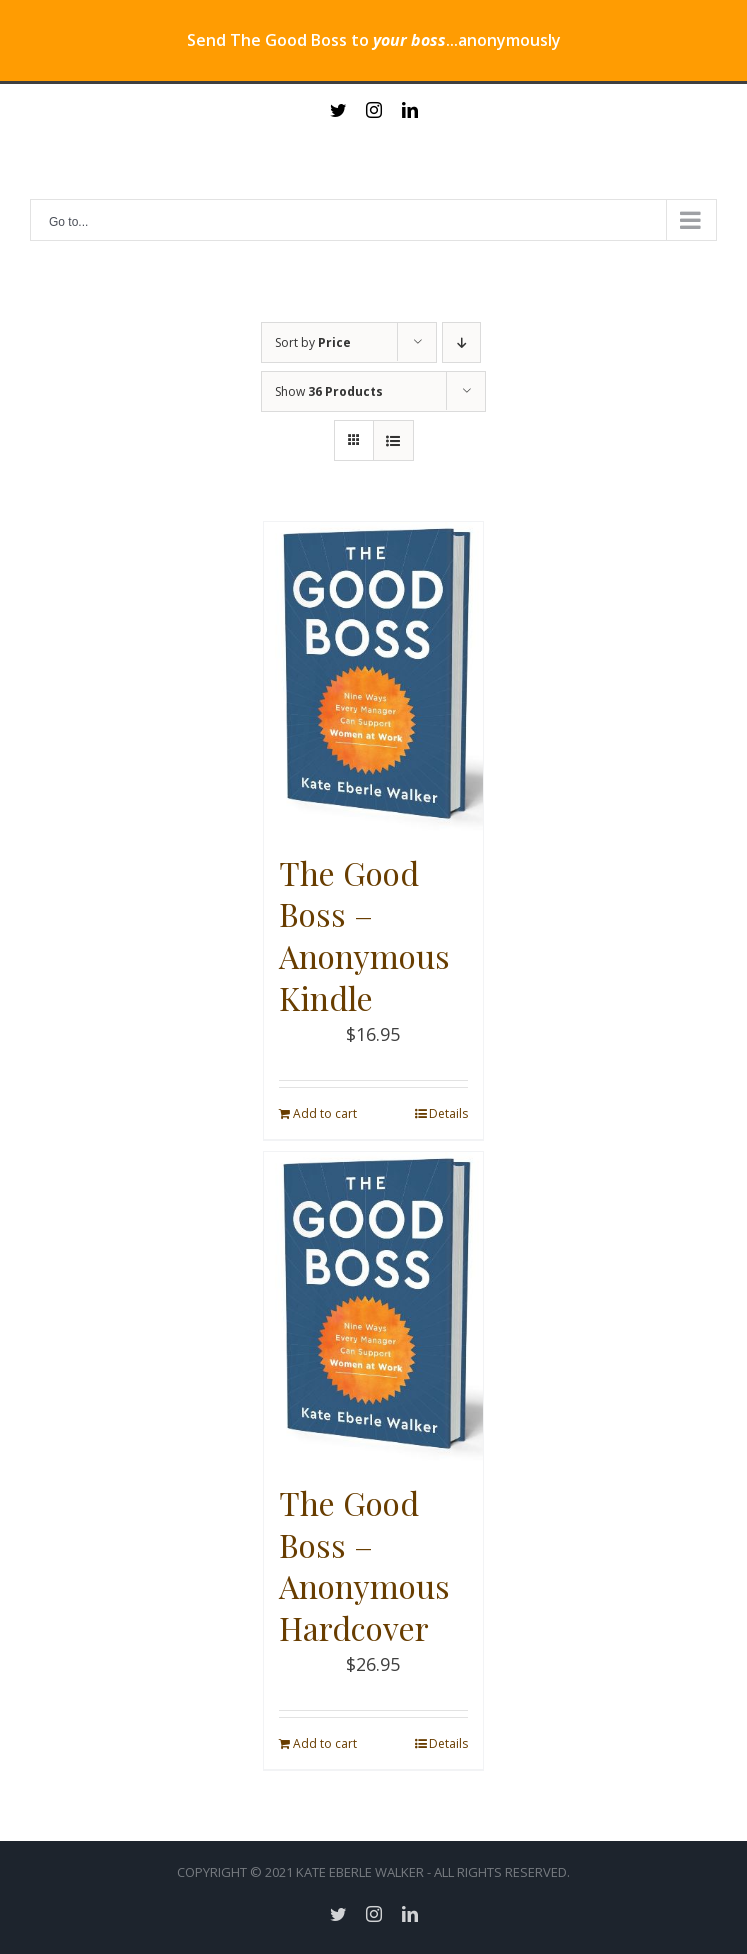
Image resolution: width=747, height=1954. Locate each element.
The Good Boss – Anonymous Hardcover (364, 1565)
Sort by (313, 342)
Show (329, 391)
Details (448, 1113)
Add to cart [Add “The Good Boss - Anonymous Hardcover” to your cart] (325, 1743)
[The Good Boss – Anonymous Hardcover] (374, 1307)
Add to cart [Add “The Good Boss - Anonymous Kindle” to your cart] (325, 1113)
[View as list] (393, 440)
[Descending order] (461, 342)
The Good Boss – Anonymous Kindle (364, 935)
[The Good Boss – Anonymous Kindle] (374, 677)
